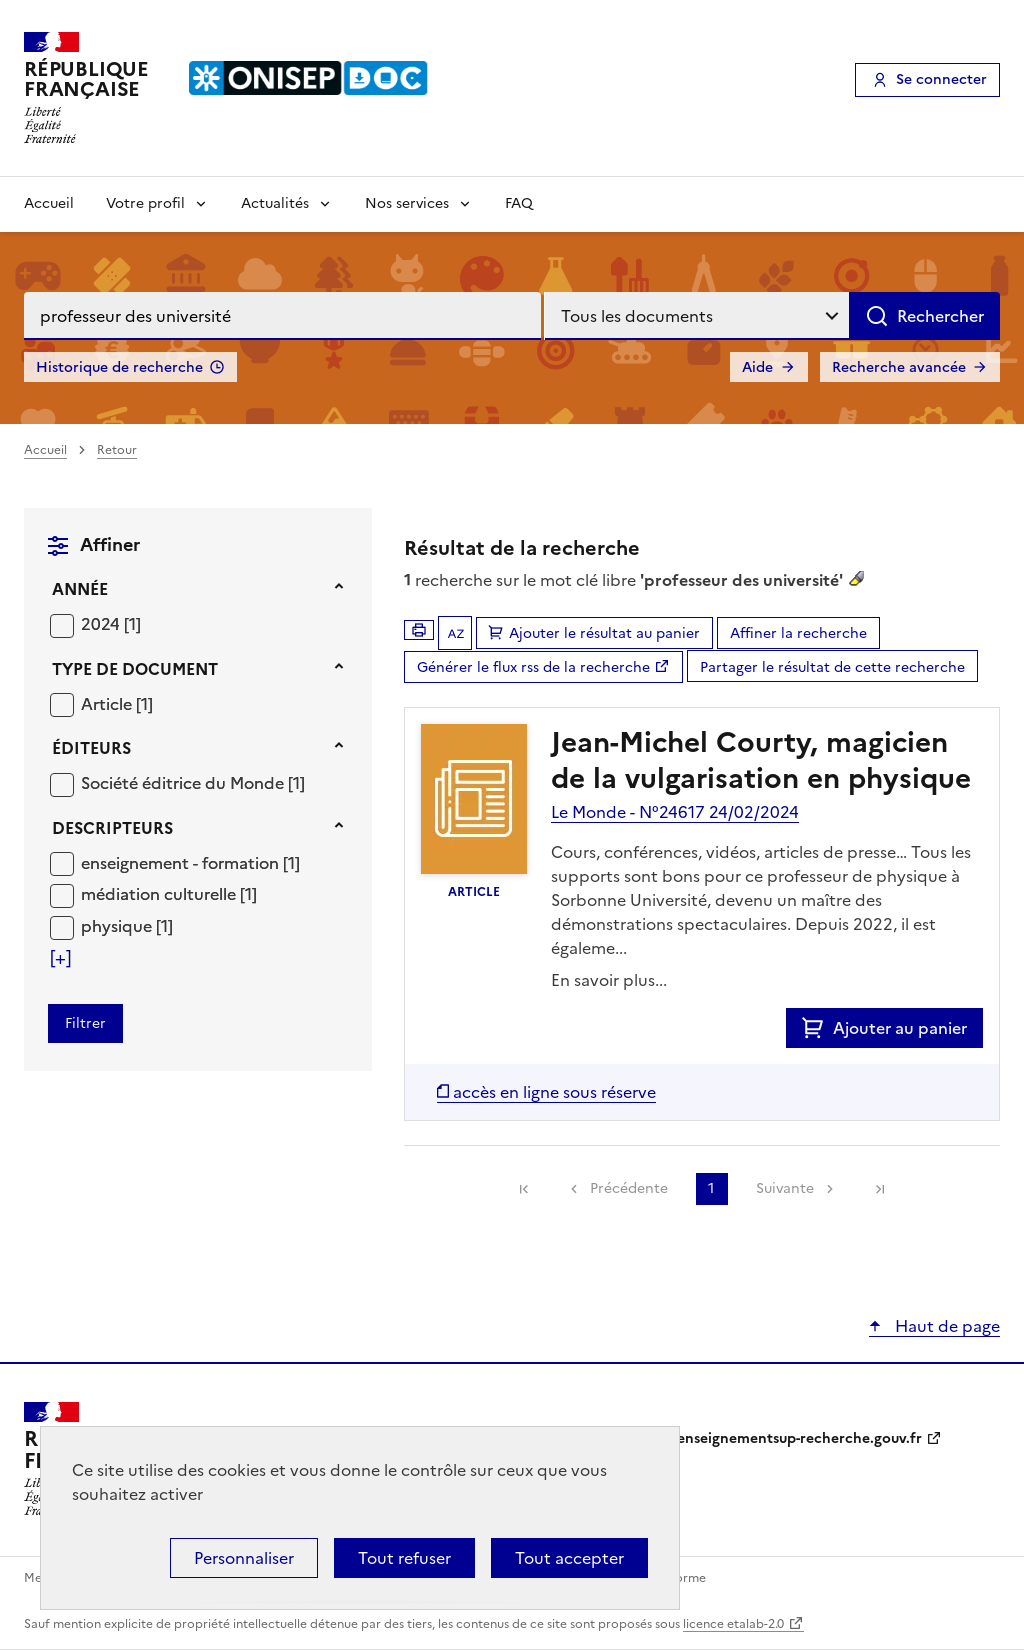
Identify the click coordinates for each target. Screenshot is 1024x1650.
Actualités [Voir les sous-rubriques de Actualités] (275, 203)
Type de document (135, 669)
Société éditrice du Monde (184, 783)
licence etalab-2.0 (733, 1624)
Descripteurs (112, 828)
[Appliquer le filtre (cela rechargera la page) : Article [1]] (117, 703)
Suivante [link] (785, 1188)
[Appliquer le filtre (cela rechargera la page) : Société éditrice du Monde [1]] (193, 782)
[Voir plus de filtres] (60, 958)
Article (108, 704)
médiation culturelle (160, 894)
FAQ (519, 203)
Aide (757, 367)
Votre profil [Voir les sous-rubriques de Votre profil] (145, 203)
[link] (524, 1189)
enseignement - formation (182, 863)
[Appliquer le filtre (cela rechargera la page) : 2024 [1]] (111, 623)
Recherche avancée (899, 367)
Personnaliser (244, 1558)
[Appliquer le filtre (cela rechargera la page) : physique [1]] (127, 925)
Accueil (49, 203)
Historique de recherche (119, 367)
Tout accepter (569, 1558)
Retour (117, 450)
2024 (102, 624)
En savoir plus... (609, 980)
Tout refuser (404, 1558)
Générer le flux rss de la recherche (533, 667)
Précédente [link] (629, 1188)
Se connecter (941, 79)
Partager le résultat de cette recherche (832, 667)
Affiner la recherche (798, 633)
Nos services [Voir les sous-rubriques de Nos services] (407, 203)
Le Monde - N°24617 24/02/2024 (675, 812)
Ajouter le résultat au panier (604, 633)
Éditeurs (91, 748)
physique (118, 926)
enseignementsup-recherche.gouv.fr (799, 1438)
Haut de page (945, 1326)
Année (80, 589)
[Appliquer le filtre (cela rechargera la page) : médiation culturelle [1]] (169, 893)
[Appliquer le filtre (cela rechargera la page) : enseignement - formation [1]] (190, 862)
